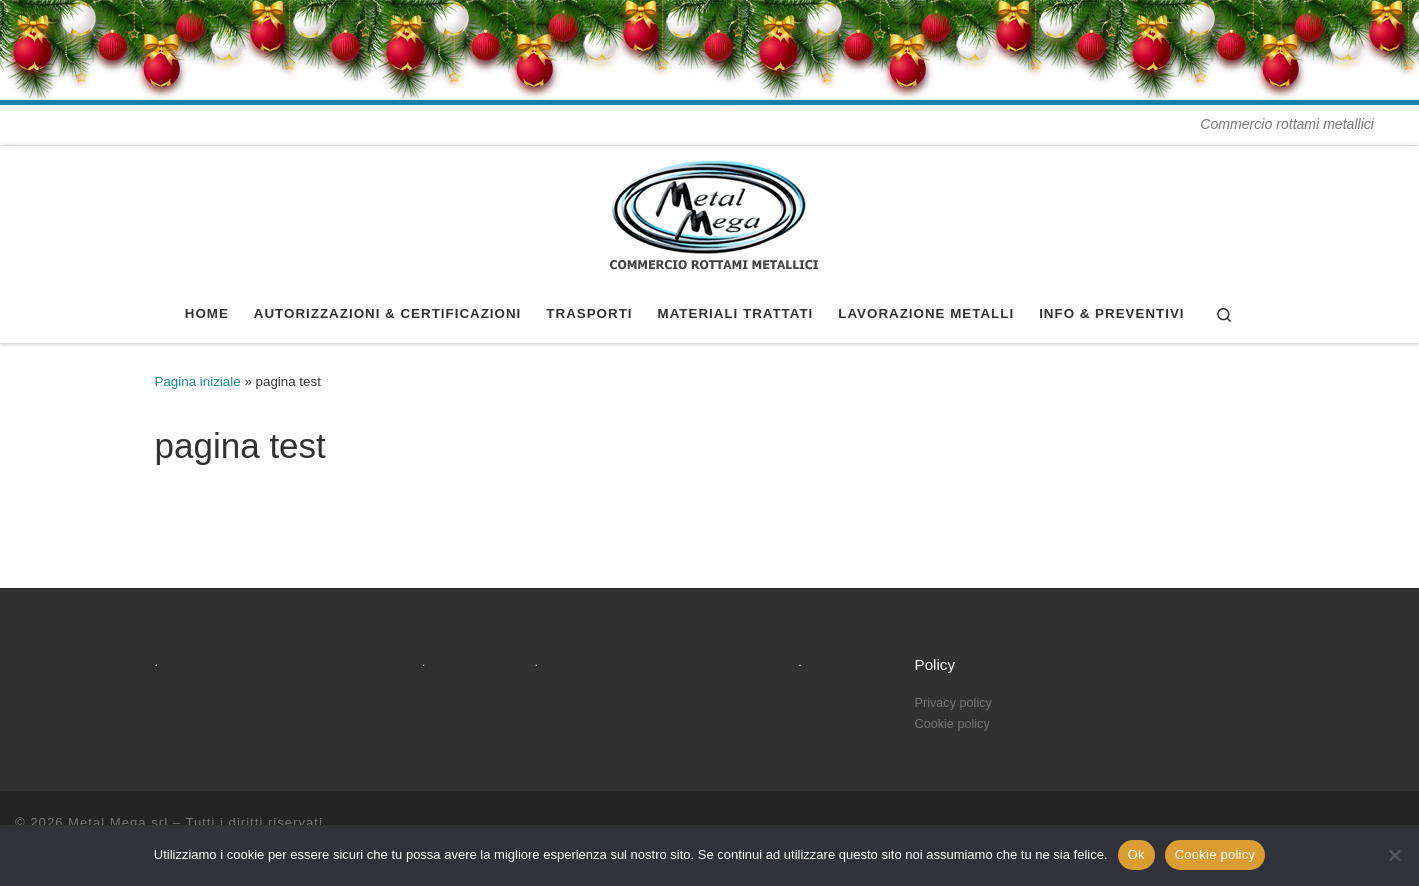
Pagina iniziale (198, 381)
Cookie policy (1215, 854)
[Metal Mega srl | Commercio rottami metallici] (710, 213)
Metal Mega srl (118, 822)
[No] (1394, 855)
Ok (1136, 854)
